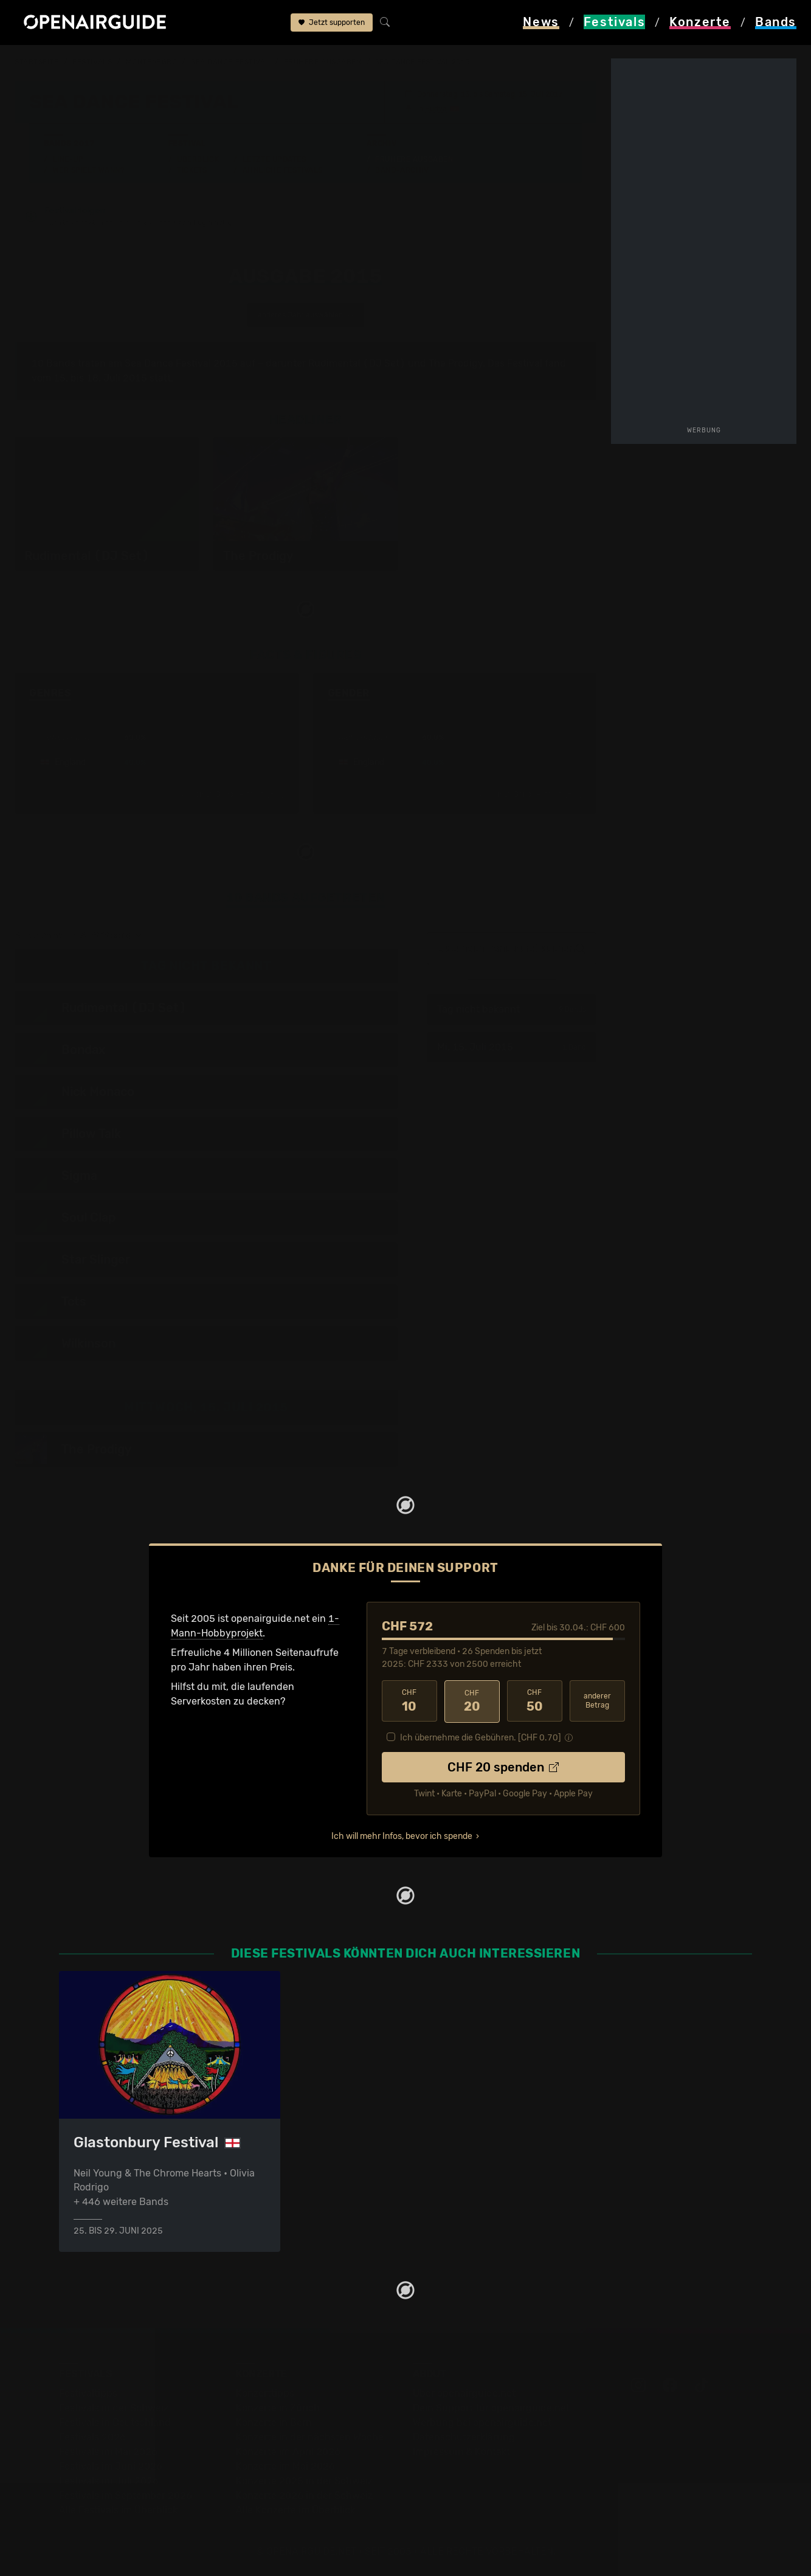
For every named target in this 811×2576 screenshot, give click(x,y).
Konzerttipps (265, 2393)
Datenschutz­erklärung (464, 2437)
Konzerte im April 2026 (288, 2451)
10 (409, 1701)
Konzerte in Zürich (278, 2408)
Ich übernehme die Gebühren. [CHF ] (480, 1737)
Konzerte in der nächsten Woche (310, 2437)
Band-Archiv (402, 170)
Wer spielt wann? (89, 170)
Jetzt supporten (332, 23)
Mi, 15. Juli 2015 (511, 1047)
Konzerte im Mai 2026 (285, 2466)
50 (535, 1701)
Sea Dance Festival (230, 62)
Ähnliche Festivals (283, 170)
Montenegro (152, 62)
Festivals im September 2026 (125, 2495)
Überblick (198, 159)
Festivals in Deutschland (115, 2422)
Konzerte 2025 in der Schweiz (304, 2481)
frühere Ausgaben (323, 62)
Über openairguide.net (464, 2393)
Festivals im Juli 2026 (109, 2481)
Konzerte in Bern (274, 2422)
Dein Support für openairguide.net (491, 2408)
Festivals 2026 (92, 2437)
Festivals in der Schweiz (113, 2408)
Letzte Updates (274, 159)
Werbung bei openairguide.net (482, 2422)
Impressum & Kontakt (461, 2451)
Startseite (37, 62)
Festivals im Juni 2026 (110, 2466)
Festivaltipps (88, 2393)
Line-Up (68, 159)
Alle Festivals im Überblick (118, 2510)
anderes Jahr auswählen (306, 315)
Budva (436, 109)
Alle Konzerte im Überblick (295, 2510)
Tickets (192, 170)
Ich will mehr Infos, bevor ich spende (401, 1835)
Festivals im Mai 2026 (108, 2451)
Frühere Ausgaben (414, 159)
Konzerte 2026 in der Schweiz (304, 2495)
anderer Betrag (597, 1701)
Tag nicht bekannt (511, 1010)
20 (472, 1701)
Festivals (92, 62)
